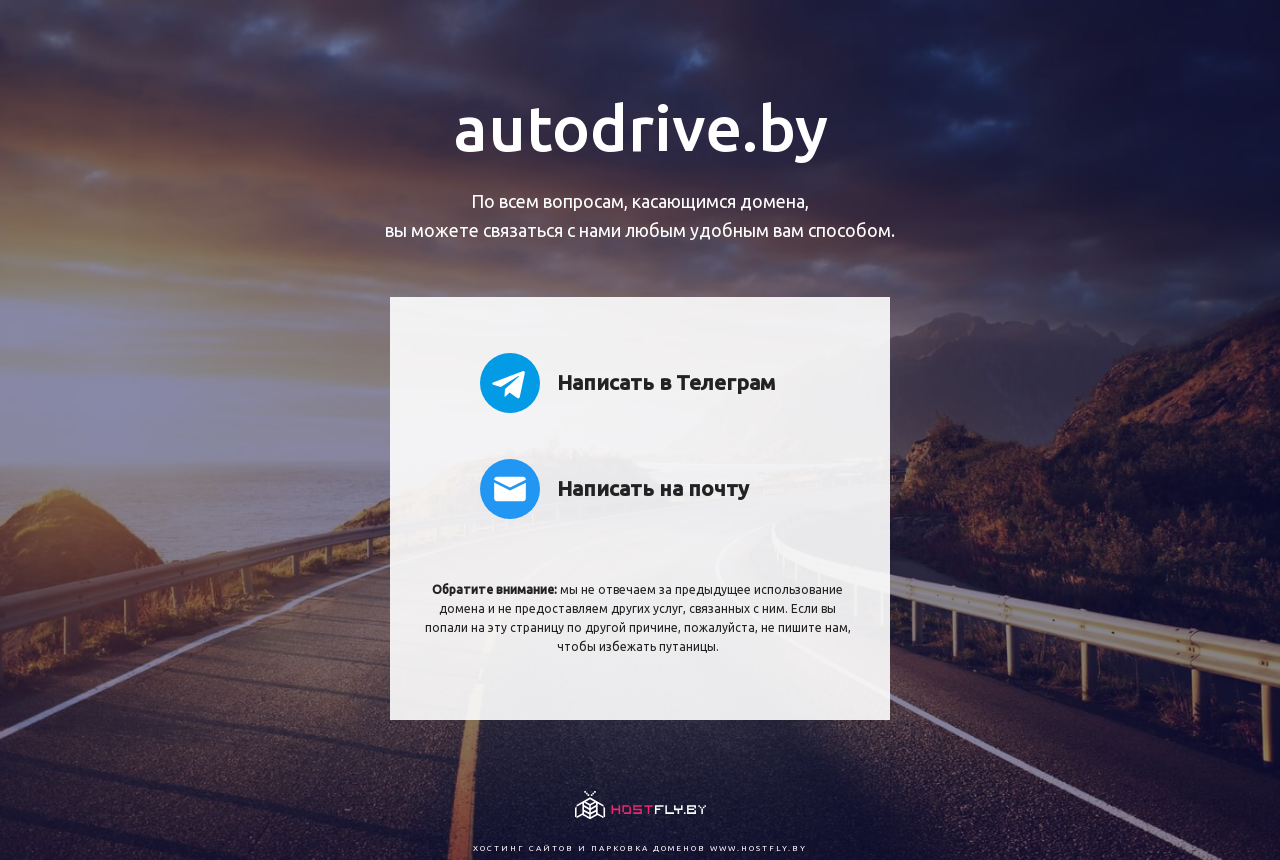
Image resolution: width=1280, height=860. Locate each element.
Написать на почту (614, 489)
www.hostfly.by (758, 848)
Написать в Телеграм (627, 383)
